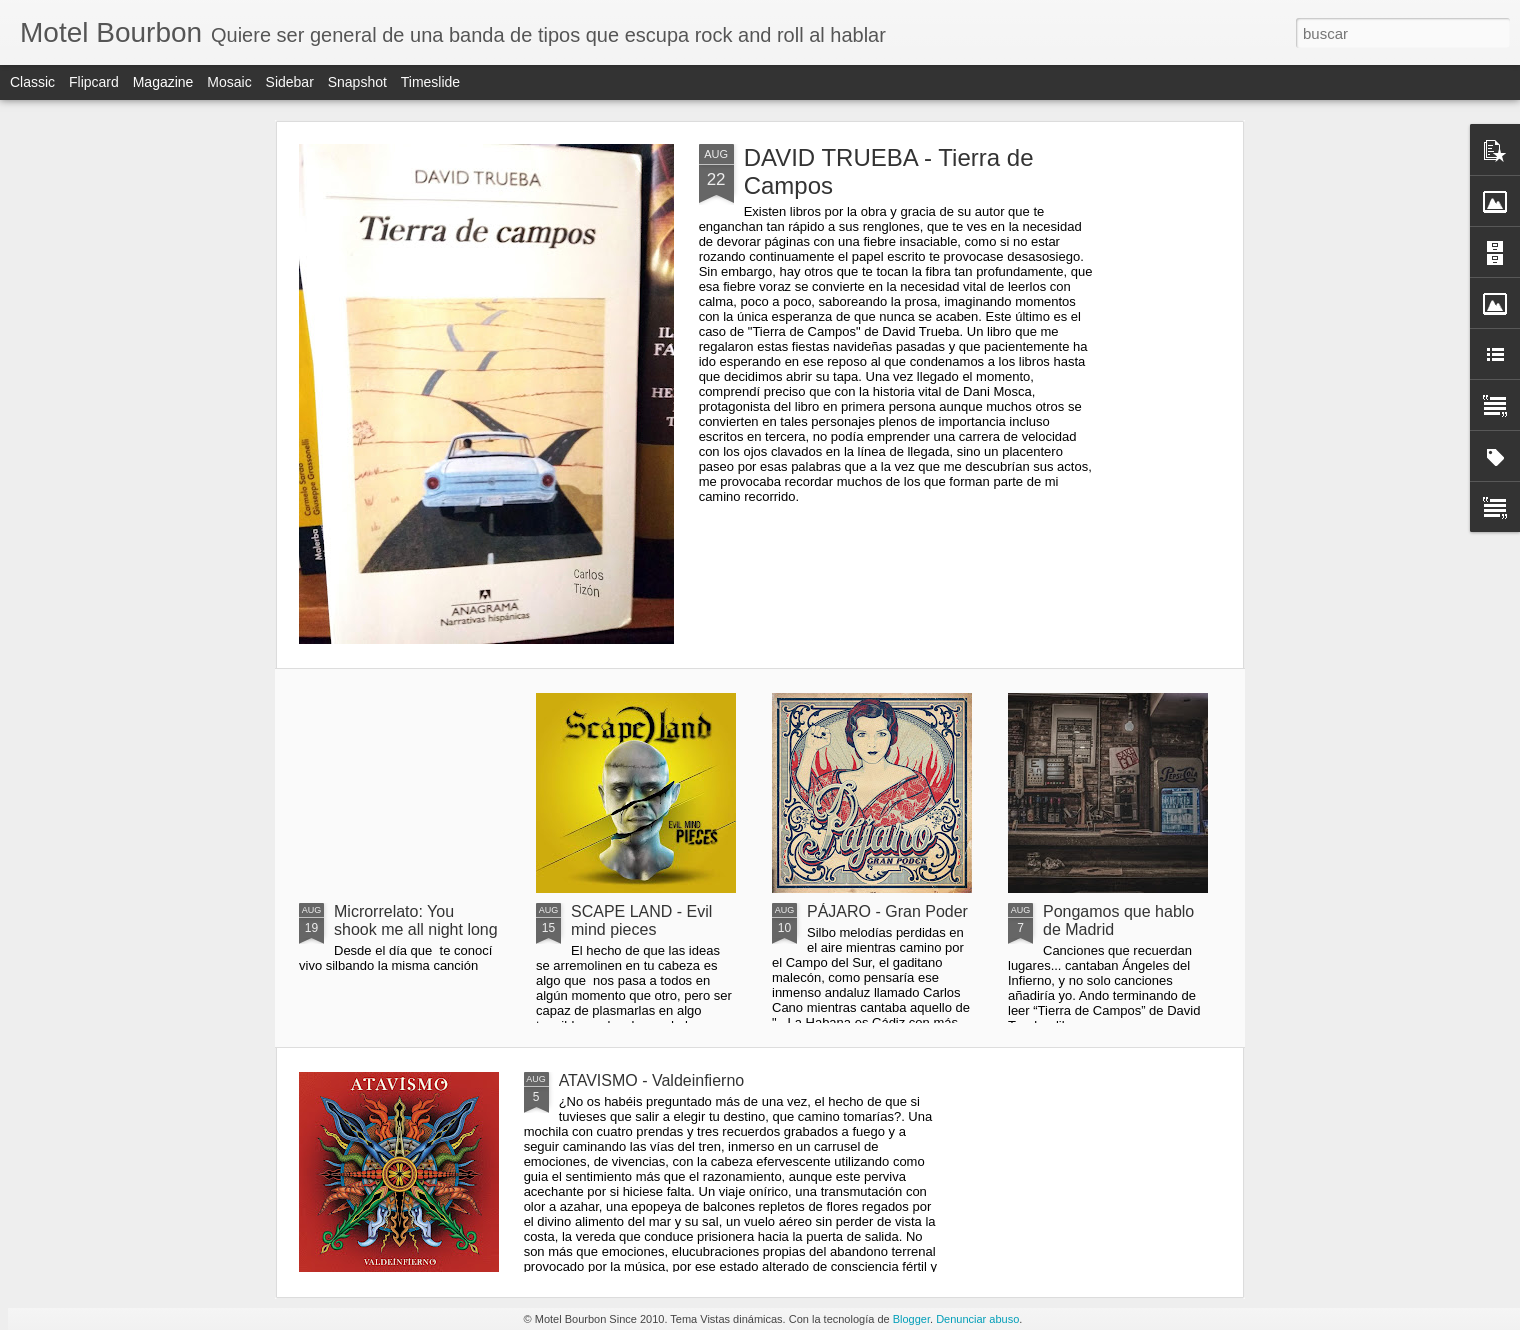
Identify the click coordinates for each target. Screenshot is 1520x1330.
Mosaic (229, 82)
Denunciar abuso (977, 1319)
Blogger (911, 1319)
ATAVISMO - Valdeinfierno (652, 1080)
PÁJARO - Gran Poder (887, 911)
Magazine (163, 82)
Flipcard (94, 82)
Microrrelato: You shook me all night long (416, 920)
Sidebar (290, 82)
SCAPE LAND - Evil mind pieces (641, 920)
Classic (32, 82)
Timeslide (430, 82)
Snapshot (357, 82)
